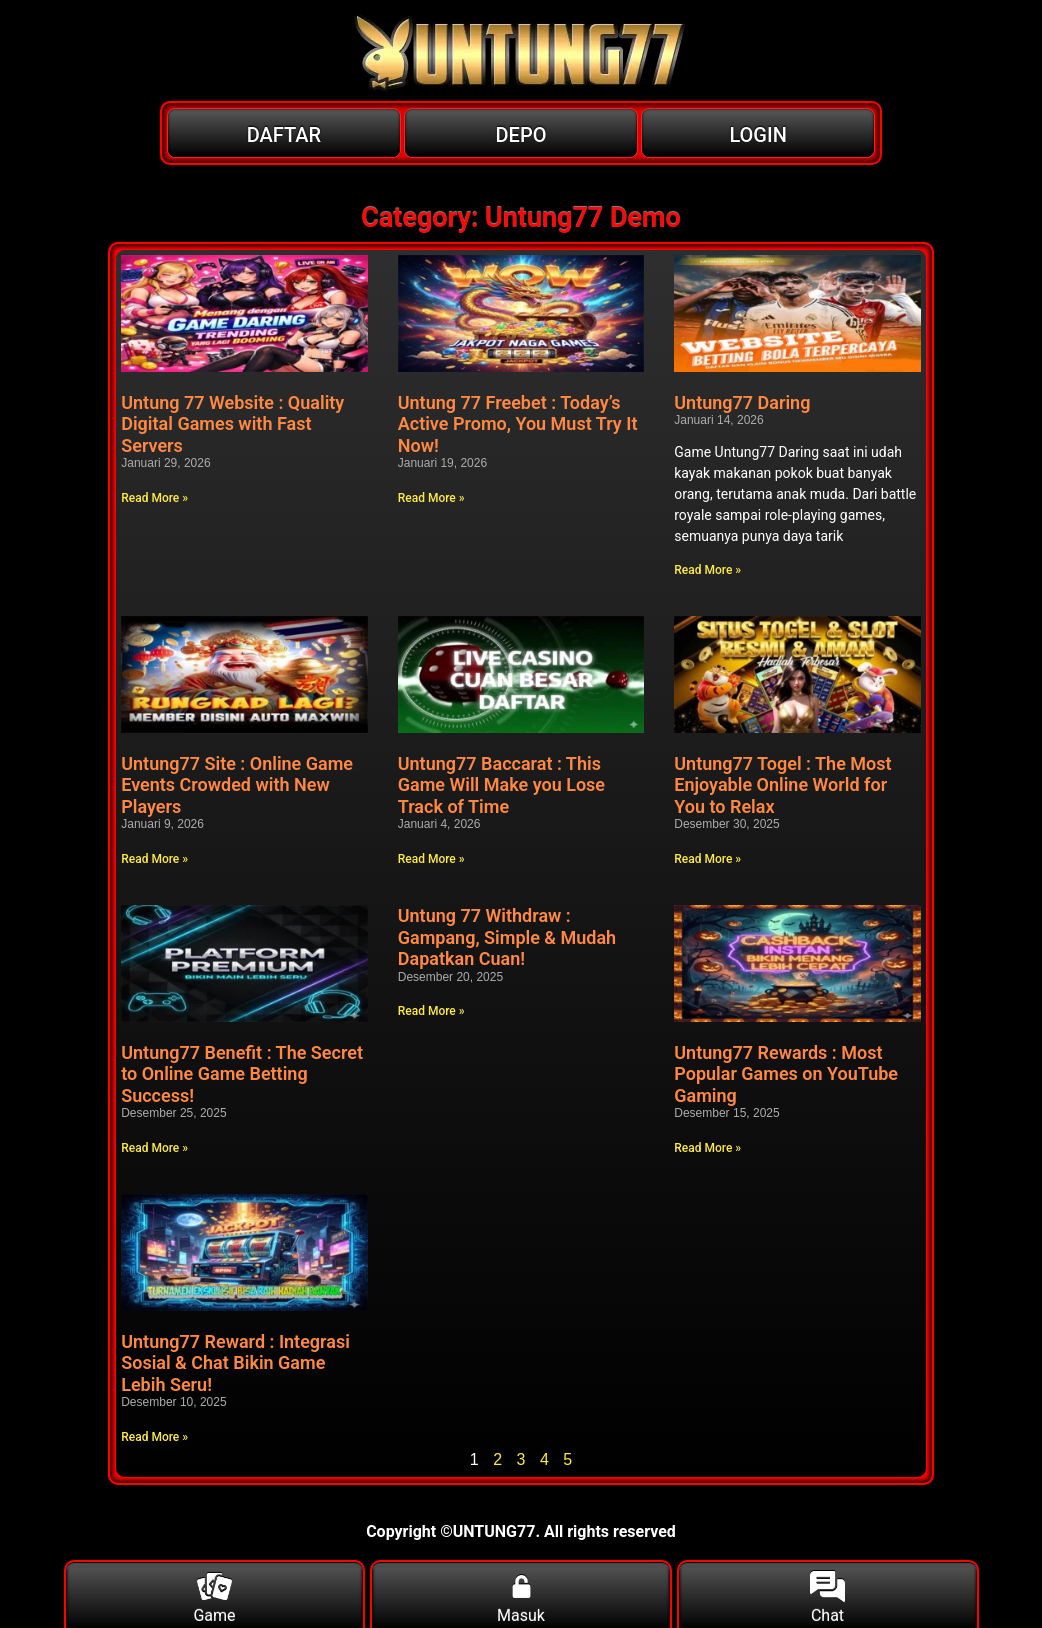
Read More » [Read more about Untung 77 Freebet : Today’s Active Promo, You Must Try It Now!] (431, 498)
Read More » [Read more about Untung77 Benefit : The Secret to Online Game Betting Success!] (154, 1148)
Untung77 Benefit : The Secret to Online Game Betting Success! (242, 1074)
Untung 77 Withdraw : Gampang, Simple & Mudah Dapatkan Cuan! (507, 937)
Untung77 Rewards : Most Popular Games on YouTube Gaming (786, 1074)
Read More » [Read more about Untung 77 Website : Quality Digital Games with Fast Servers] (154, 498)
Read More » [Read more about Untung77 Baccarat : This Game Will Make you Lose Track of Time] (431, 859)
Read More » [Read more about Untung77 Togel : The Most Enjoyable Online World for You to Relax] (707, 859)
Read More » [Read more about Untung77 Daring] (707, 570)
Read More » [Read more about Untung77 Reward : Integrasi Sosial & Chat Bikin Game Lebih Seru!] (154, 1437)
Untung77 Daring (742, 402)
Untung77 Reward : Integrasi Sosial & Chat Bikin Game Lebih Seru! (235, 1363)
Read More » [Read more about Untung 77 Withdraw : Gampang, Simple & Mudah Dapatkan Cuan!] (431, 1011)
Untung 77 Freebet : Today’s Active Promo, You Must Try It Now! (518, 424)
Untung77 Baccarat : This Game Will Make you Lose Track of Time (501, 785)
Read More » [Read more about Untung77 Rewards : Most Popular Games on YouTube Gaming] (707, 1148)
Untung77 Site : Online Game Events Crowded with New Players (237, 785)
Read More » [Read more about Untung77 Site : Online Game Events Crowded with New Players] (154, 859)
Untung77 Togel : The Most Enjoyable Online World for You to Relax (782, 785)
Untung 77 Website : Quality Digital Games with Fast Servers (232, 424)
